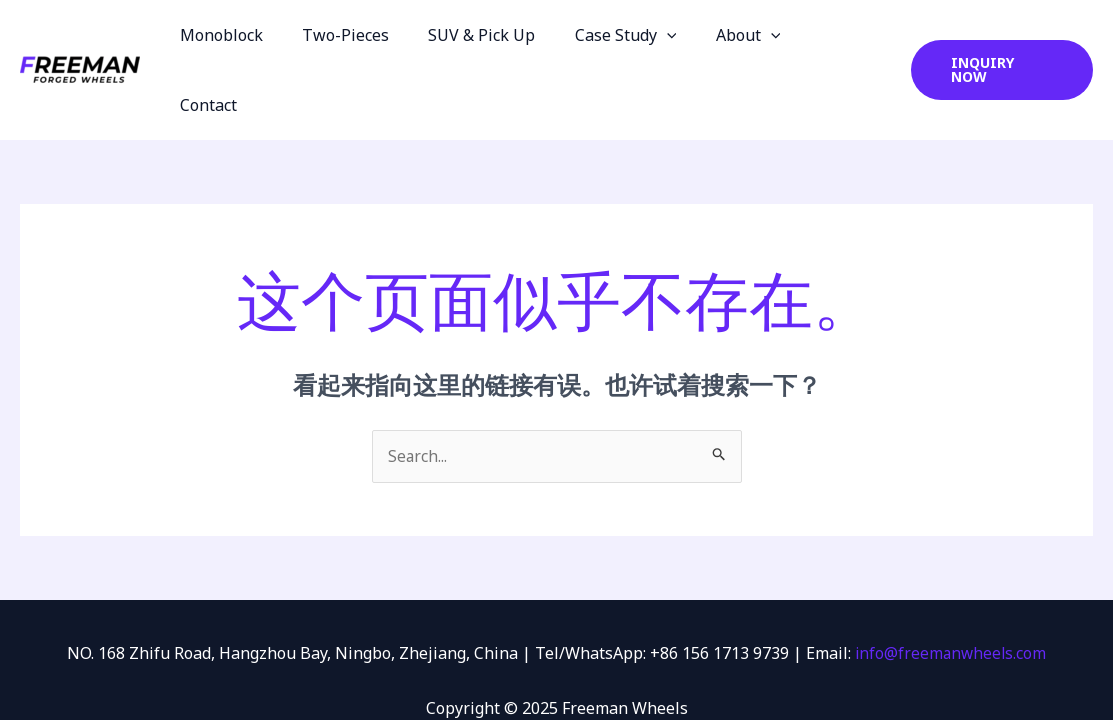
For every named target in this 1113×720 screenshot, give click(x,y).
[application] (679, 35)
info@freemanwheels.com (950, 584)
